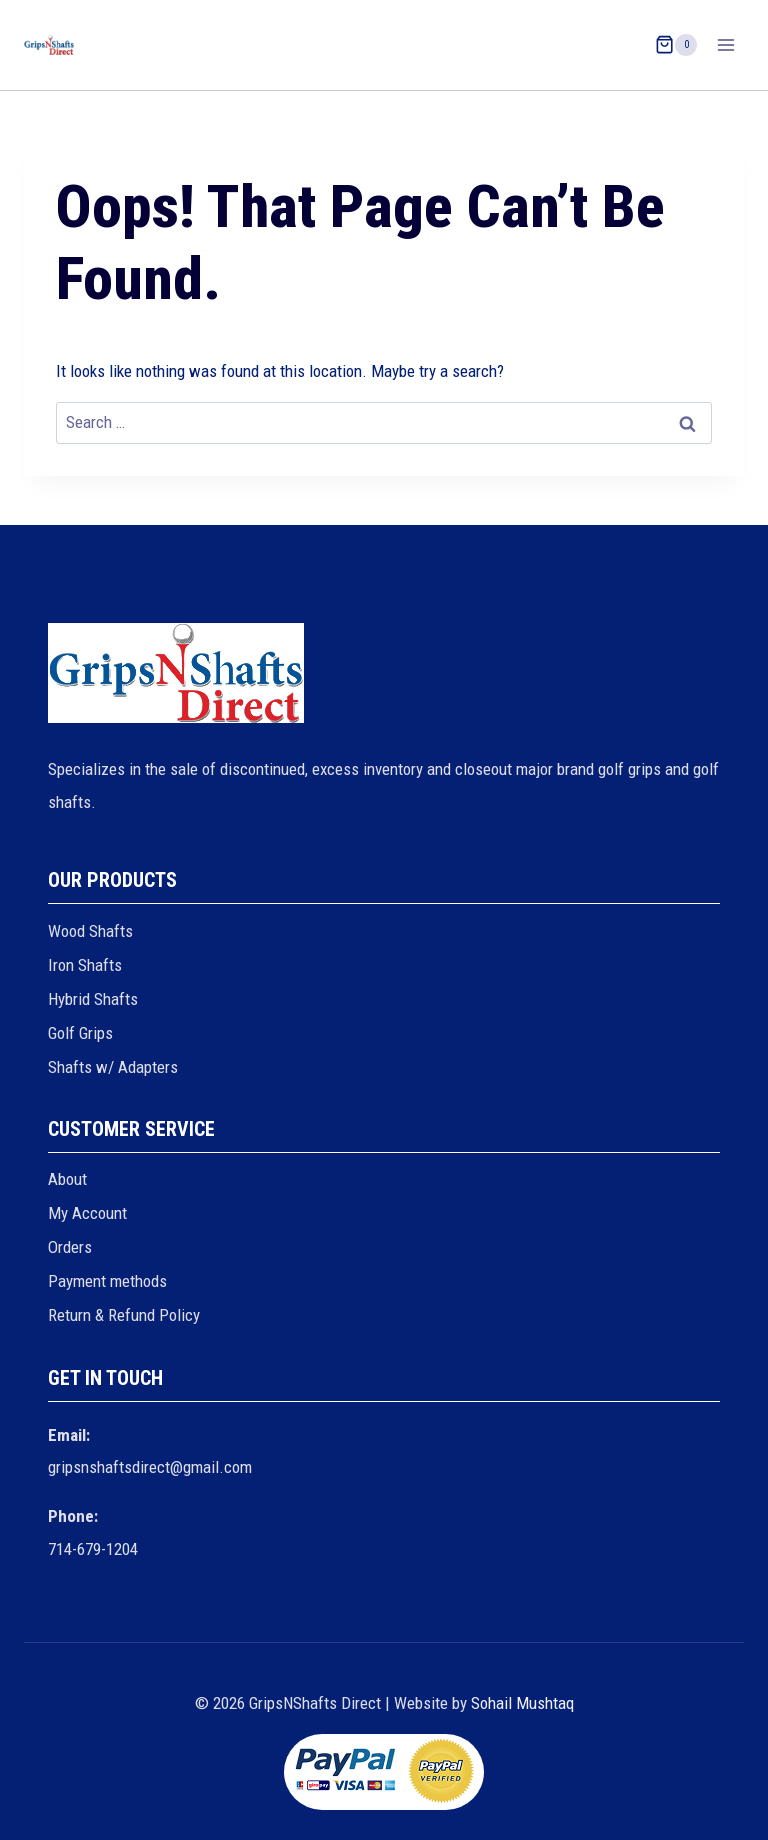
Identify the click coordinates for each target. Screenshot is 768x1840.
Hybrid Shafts (93, 999)
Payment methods (107, 1281)
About (67, 1179)
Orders (70, 1247)
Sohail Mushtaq (522, 1703)
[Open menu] (725, 44)
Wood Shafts (90, 931)
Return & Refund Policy (124, 1315)
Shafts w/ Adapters (113, 1067)
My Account (87, 1213)
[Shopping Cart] (676, 45)
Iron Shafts (85, 965)
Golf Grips (80, 1033)
